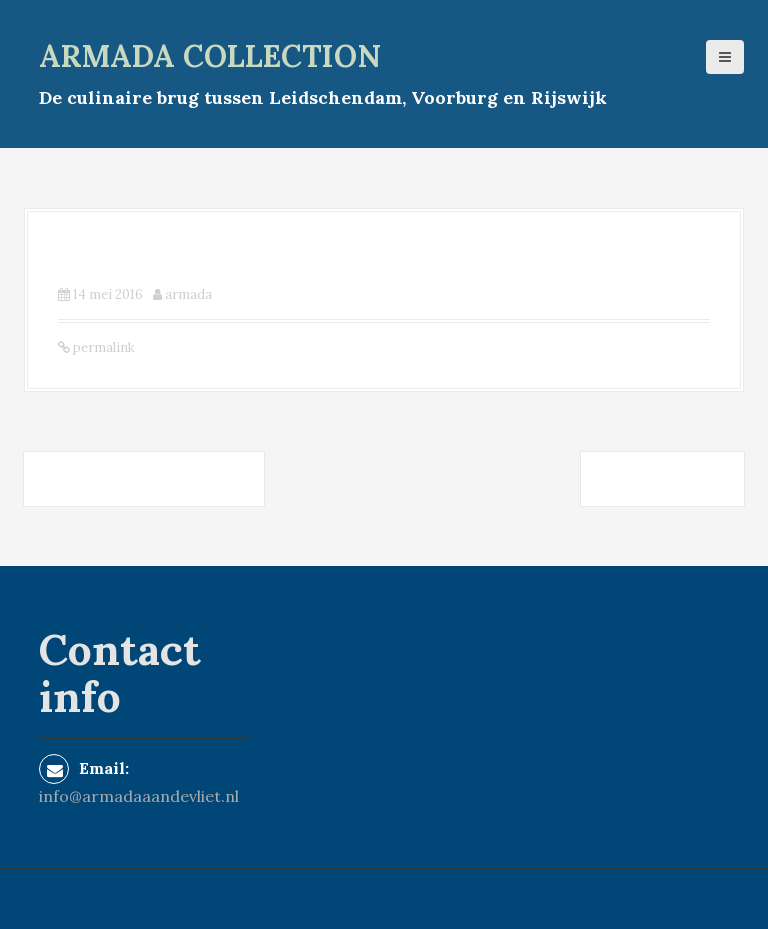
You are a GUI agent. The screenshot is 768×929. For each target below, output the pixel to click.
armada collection (210, 56)
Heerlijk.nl (662, 479)
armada (188, 294)
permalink (102, 347)
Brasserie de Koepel (144, 479)
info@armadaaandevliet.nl (139, 796)
